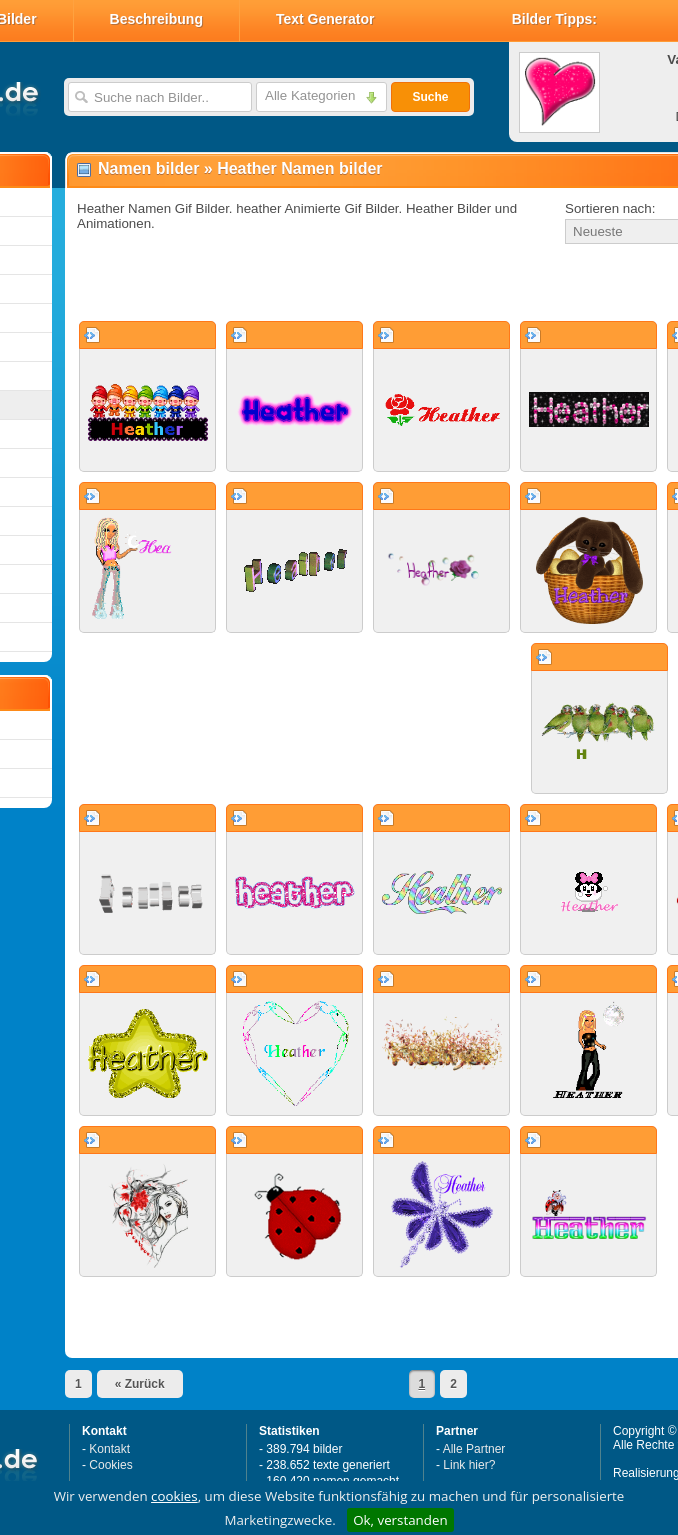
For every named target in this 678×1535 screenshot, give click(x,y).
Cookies (110, 1465)
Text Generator (325, 19)
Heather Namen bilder (299, 168)
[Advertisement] (302, 284)
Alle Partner (474, 1449)
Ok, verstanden (400, 1520)
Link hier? (469, 1465)
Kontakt (109, 1449)
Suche (430, 97)
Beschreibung (156, 19)
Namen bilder (148, 168)
